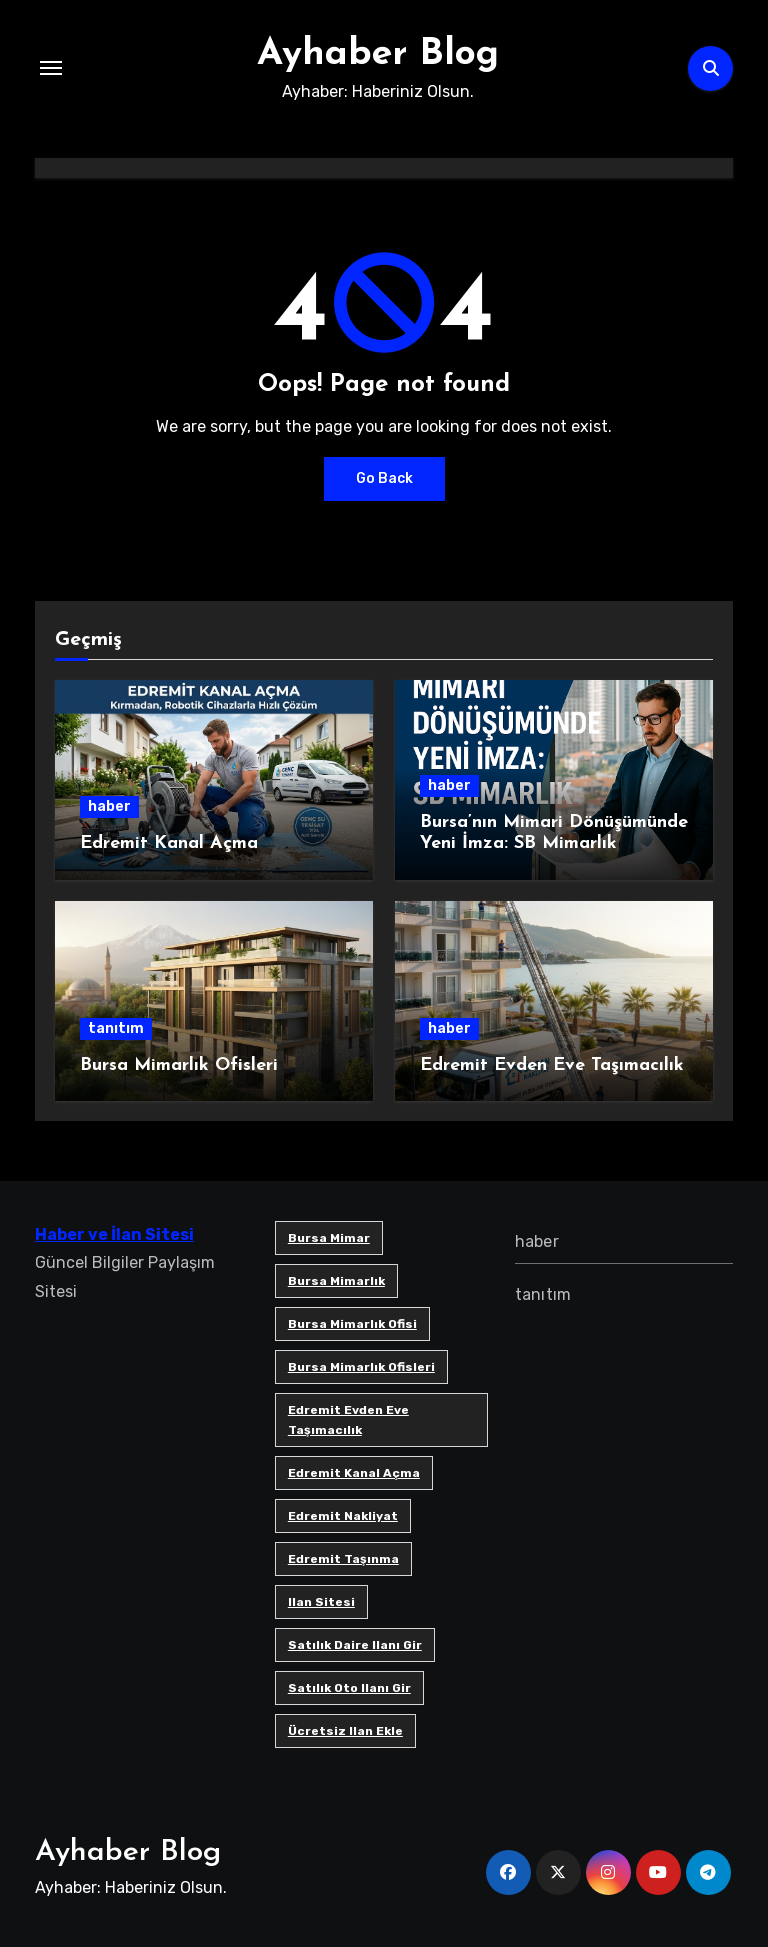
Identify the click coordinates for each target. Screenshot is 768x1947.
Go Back (384, 478)
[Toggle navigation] (51, 68)
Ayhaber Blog (378, 54)
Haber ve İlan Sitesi (114, 1234)
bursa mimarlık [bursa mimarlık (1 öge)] (336, 1281)
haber (109, 806)
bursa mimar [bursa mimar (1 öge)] (329, 1238)
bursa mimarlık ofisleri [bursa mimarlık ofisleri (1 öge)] (361, 1367)
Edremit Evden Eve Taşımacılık (552, 1065)
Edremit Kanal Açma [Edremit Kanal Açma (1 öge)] (354, 1473)
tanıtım (116, 1028)
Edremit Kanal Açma (169, 843)
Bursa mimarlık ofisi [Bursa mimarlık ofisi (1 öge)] (352, 1324)
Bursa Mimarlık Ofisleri (179, 1065)
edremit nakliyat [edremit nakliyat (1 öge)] (343, 1516)
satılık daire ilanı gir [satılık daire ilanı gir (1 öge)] (355, 1645)
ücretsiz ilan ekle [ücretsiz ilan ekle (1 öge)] (345, 1731)
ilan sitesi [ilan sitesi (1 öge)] (321, 1602)
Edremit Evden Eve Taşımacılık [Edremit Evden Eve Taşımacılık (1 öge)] (348, 1420)
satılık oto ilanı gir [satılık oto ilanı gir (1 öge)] (349, 1688)
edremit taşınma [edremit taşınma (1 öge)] (343, 1559)
